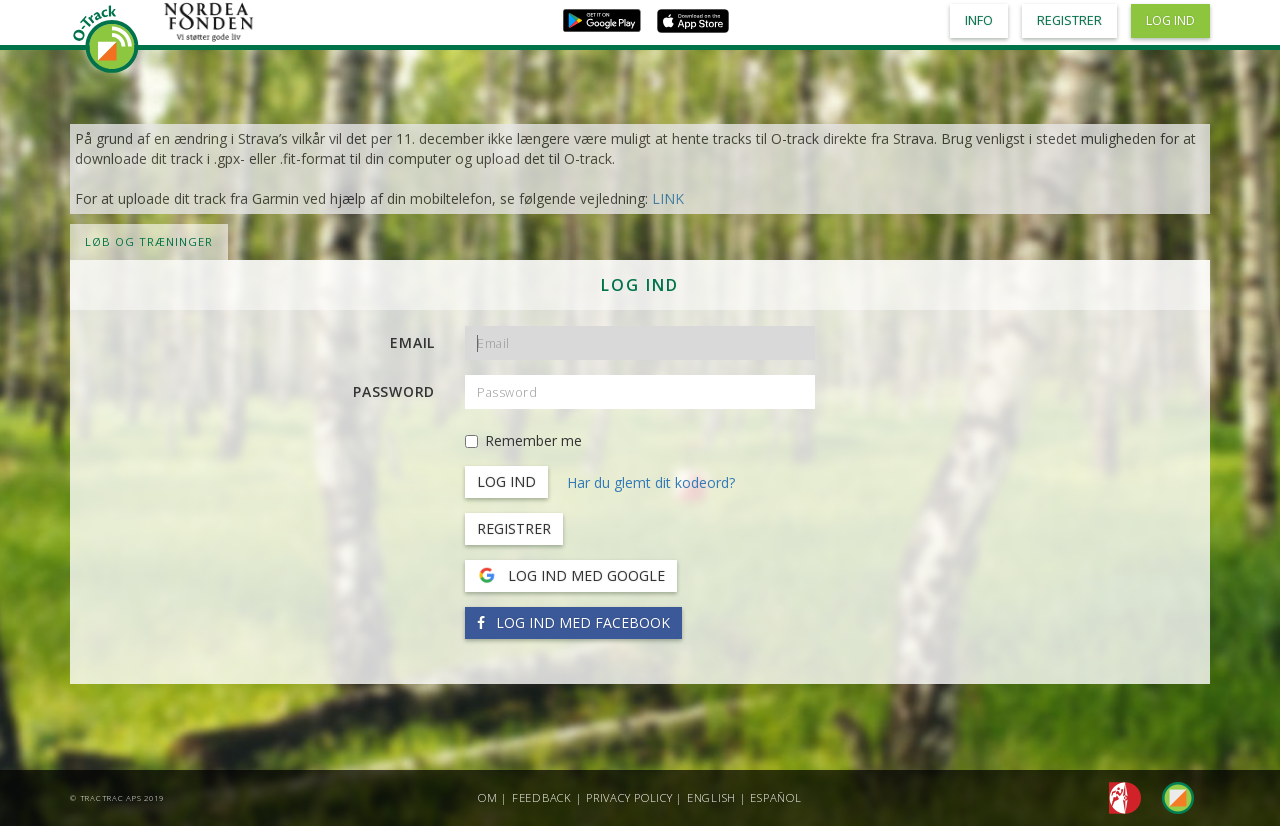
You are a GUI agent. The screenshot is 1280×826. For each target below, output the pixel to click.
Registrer (514, 528)
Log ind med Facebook (573, 622)
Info (979, 20)
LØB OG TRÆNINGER (149, 241)
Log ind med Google (571, 576)
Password (394, 391)
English (711, 797)
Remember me (523, 440)
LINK (668, 198)
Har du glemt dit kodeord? (651, 482)
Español (775, 797)
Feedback (542, 797)
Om (488, 797)
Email (412, 342)
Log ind (1170, 20)
